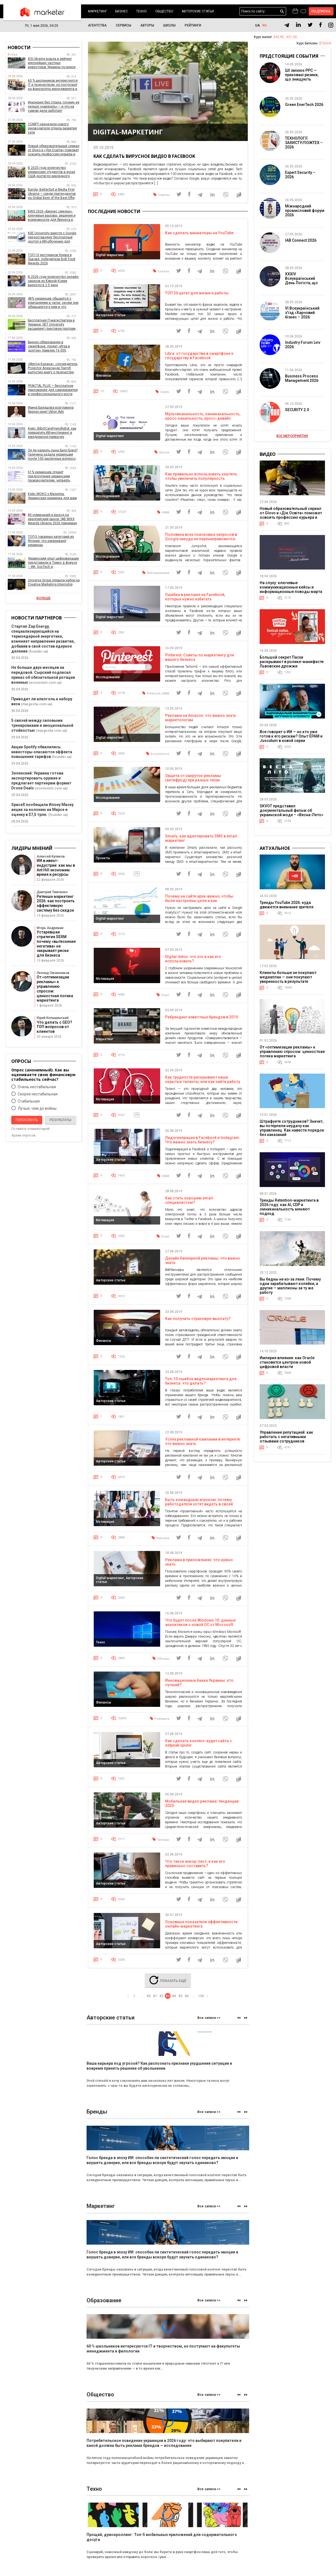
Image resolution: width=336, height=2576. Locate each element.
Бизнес (121, 11)
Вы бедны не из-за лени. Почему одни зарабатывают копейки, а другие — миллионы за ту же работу (290, 1286)
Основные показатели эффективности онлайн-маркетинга (201, 1927)
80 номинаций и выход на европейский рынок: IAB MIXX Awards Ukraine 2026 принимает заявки (53, 519)
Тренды (163, 1842)
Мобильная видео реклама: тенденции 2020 (202, 1806)
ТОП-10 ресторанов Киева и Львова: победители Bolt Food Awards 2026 (51, 259)
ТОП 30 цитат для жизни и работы (197, 293)
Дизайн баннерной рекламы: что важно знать (202, 1262)
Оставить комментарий (30, 1129)
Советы (164, 195)
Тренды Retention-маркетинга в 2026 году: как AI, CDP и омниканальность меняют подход (289, 1207)
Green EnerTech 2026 (304, 104)
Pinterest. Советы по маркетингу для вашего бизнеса (199, 658)
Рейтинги (193, 25)
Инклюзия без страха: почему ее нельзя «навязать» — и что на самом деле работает (53, 106)
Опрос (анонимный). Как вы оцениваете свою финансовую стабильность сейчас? (43, 1074)
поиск (282, 11)
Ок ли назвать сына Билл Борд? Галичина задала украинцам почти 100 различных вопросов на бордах (52, 454)
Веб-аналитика (158, 573)
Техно (141, 11)
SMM (165, 513)
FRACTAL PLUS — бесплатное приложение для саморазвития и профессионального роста (53, 390)
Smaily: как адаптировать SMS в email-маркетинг (201, 839)
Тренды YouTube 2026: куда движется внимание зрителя (286, 904)
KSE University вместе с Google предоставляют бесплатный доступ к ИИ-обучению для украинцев (52, 237)
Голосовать (26, 1120)
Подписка (320, 11)
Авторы (147, 25)
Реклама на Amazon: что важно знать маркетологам (200, 718)
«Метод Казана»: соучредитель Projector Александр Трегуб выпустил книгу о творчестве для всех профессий (52, 368)
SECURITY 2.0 (297, 410)
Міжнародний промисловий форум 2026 (304, 210)
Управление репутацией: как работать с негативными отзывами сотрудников (286, 1436)
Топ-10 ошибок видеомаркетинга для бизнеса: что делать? (200, 1383)
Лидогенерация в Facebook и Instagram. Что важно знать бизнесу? (202, 1141)
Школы (169, 25)
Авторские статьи (198, 11)
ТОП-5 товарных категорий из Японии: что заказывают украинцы (51, 541)
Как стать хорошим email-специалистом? (189, 1201)
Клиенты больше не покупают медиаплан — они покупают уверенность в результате (288, 977)
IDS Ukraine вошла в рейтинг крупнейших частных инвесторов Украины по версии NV (52, 63)
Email (165, 1238)
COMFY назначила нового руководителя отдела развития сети (52, 128)
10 (102, 391)
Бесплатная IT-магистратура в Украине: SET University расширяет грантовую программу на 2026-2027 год (54, 324)
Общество (164, 11)
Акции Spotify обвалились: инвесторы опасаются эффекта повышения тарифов (41, 752)
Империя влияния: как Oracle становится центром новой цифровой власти (287, 1362)
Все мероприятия (292, 436)
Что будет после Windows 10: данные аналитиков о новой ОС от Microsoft (200, 1624)
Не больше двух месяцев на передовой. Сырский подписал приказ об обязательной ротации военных (43, 675)
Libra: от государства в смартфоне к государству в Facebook (199, 356)
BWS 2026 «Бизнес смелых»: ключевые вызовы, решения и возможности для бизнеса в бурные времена (52, 215)
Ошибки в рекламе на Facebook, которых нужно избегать (195, 597)
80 (149, 1998)
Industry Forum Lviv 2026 (302, 344)
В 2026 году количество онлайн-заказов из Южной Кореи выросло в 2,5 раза (53, 281)
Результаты (60, 1120)
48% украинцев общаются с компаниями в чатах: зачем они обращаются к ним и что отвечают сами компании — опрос (53, 303)
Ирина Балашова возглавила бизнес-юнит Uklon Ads (51, 410)
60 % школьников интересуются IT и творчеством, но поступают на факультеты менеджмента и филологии (53, 85)
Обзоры (163, 1661)
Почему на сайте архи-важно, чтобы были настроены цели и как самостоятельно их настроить (199, 902)
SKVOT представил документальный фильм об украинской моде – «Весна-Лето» (291, 810)
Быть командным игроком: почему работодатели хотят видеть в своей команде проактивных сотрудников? (200, 1506)
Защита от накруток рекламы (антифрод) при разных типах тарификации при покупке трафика (198, 781)
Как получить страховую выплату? (198, 1320)
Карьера (162, 1540)
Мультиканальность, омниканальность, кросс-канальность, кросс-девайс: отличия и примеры (202, 418)
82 (161, 1998)
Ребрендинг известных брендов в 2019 (201, 1018)
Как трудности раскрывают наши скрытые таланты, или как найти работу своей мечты (202, 1083)
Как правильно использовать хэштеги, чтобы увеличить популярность (201, 476)
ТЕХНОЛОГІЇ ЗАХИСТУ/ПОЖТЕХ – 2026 (304, 142)
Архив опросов (23, 1135)
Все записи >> (209, 2021)
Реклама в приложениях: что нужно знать (199, 1564)
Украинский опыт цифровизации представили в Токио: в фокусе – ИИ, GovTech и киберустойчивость (53, 563)
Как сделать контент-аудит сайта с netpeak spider (198, 1745)
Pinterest (153, 694)
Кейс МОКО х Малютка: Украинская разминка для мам (52, 496)
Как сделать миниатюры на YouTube (199, 233)
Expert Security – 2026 (300, 174)
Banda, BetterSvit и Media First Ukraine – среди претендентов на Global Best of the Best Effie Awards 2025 (52, 194)
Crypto (164, 392)
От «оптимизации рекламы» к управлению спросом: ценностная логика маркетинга (292, 1051)
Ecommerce (160, 755)
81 (155, 1998)
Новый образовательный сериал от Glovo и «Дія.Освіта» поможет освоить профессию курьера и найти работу (53, 150)
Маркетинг (97, 11)
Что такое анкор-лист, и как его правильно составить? (195, 1866)
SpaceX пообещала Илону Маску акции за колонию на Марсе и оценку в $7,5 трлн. (42, 809)
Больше (44, 598)
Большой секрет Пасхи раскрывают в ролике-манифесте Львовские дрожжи (292, 661)
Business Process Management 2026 (301, 378)
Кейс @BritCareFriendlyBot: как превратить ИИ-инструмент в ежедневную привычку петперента (52, 433)
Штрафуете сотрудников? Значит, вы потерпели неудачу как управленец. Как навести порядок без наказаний (292, 1128)
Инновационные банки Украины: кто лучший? (199, 1685)
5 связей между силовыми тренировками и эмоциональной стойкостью (42, 725)
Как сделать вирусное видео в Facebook (144, 156)
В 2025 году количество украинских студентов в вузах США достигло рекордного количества (51, 172)
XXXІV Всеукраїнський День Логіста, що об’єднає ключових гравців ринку (303, 283)
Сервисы (123, 25)
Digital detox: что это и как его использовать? (193, 960)
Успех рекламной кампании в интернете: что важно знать (203, 1443)
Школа (164, 452)
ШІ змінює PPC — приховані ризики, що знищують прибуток (301, 77)
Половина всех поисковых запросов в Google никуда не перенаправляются (201, 537)
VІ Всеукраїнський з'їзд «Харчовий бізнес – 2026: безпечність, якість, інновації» (303, 317)
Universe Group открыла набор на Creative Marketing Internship (54, 582)
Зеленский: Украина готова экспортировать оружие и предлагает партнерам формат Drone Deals (41, 780)
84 (174, 1998)
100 (201, 1998)
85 (180, 1998)
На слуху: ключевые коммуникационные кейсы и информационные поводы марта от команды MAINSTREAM (291, 589)
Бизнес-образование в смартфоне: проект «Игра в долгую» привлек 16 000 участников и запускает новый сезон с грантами (52, 346)
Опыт (165, 996)
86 (187, 1998)
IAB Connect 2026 (300, 240)
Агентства (97, 25)
